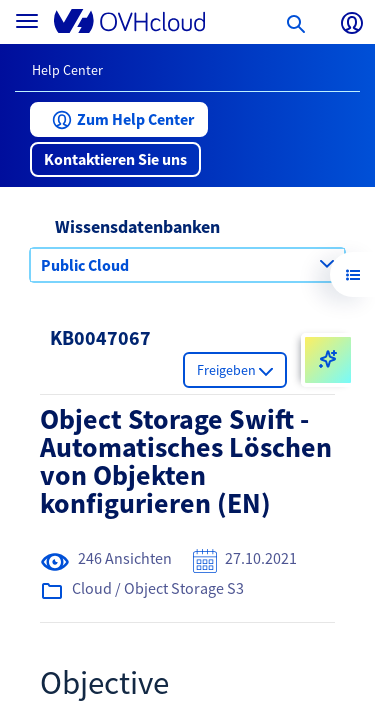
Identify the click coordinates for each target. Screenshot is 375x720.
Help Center (67, 70)
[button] (119, 119)
